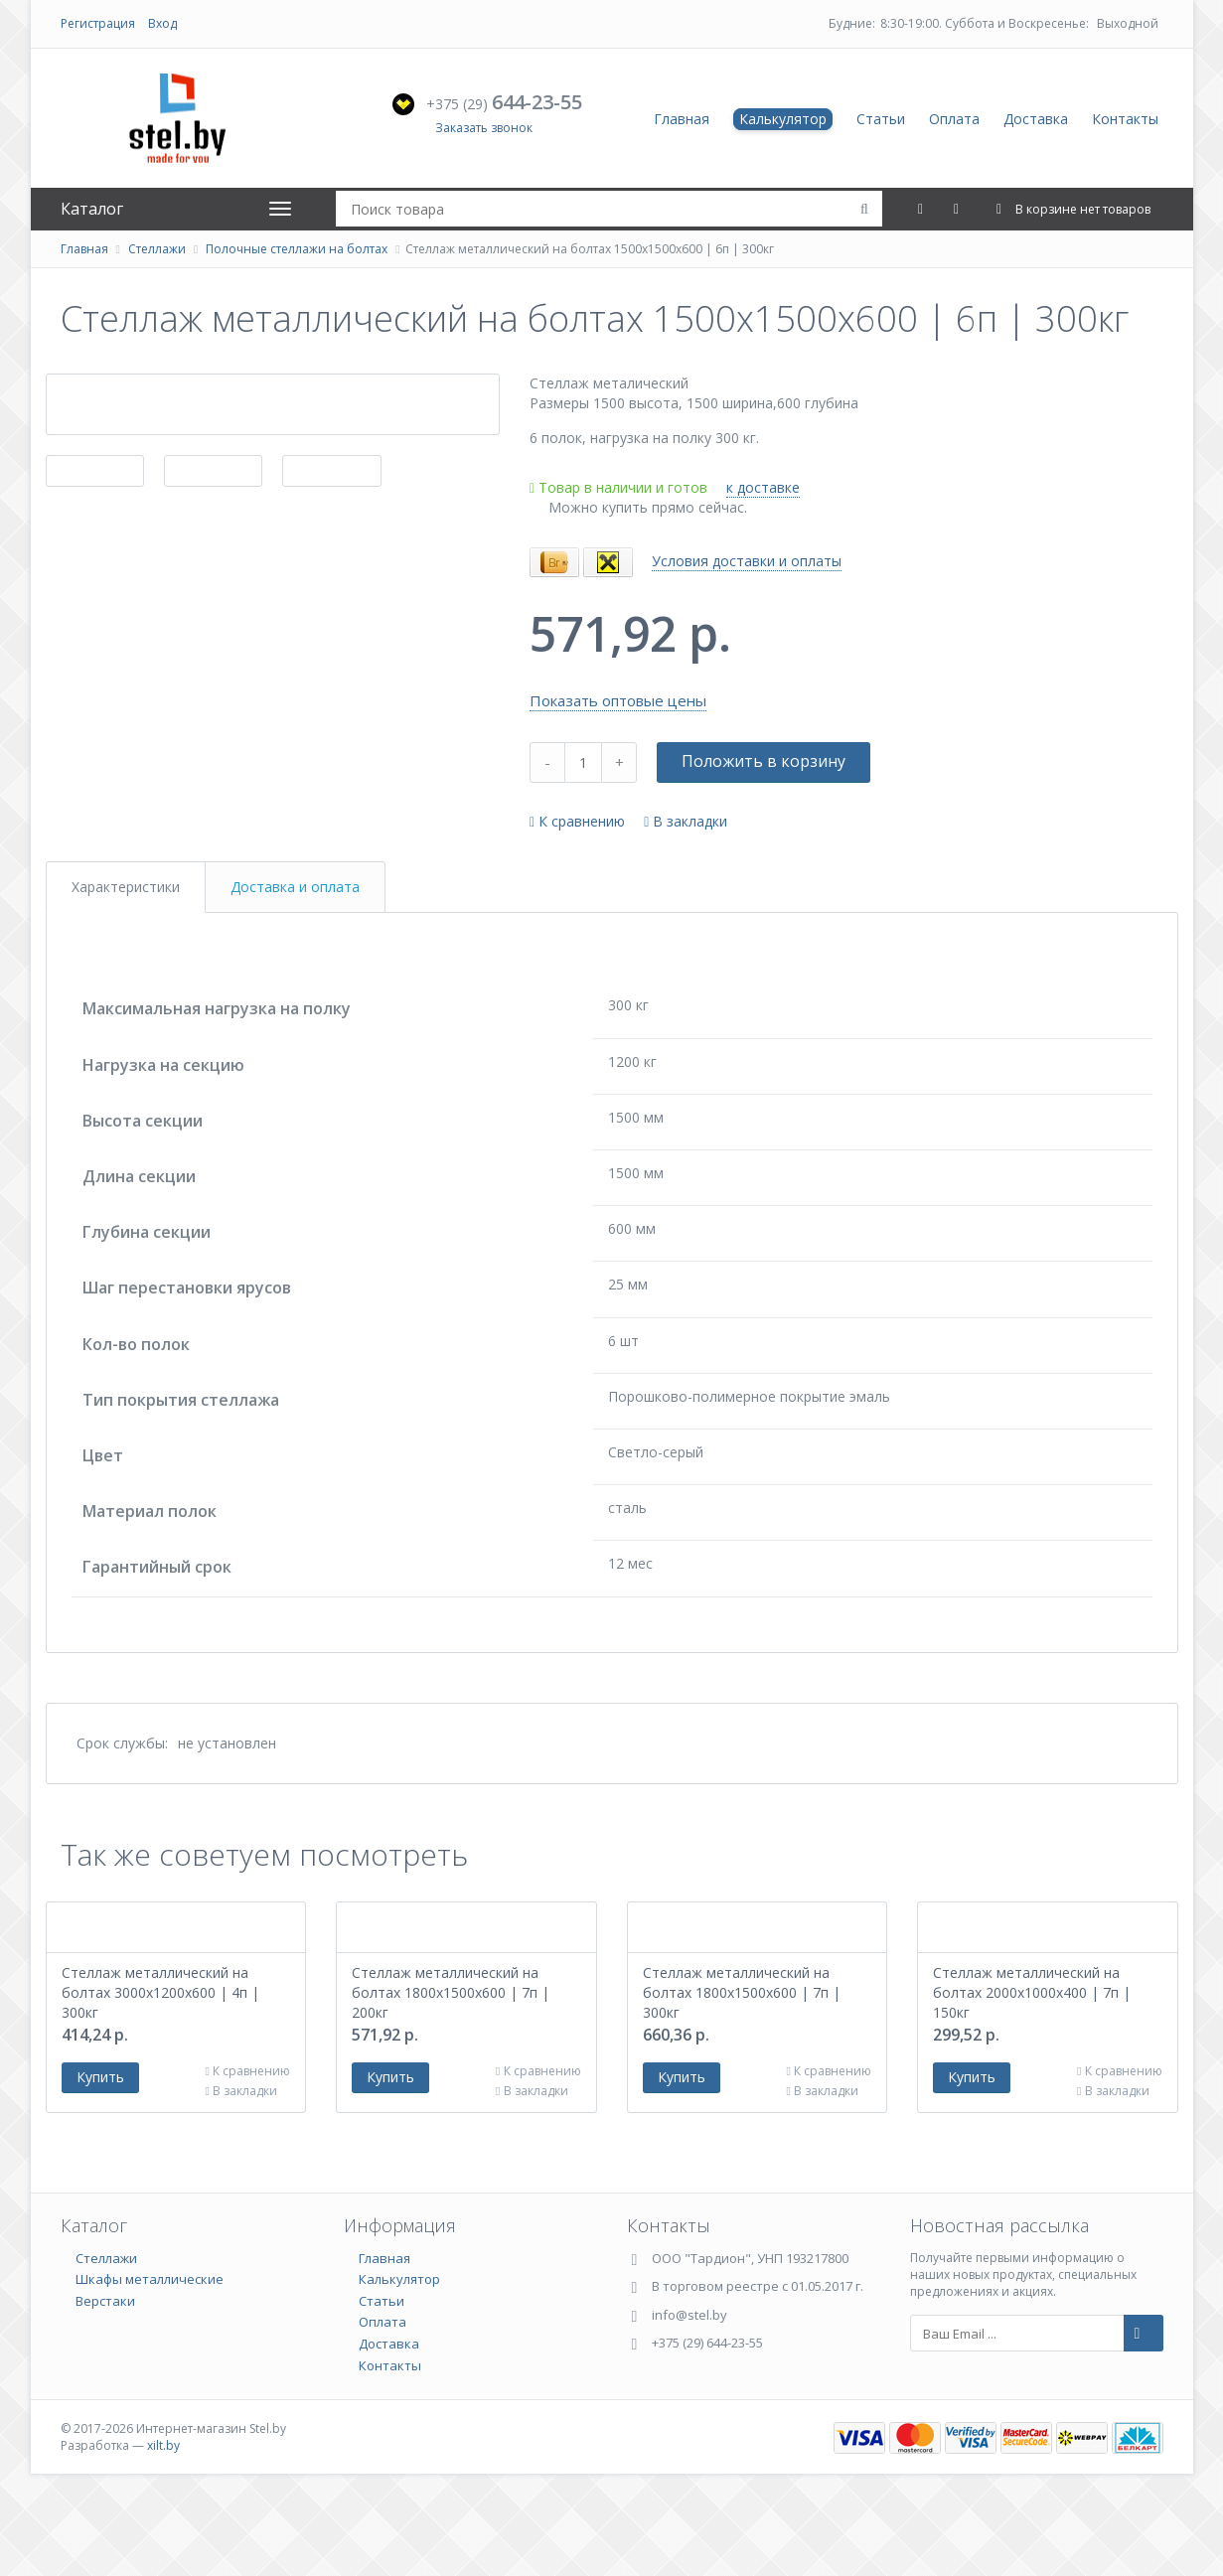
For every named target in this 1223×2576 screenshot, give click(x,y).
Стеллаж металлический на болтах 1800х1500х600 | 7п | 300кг (742, 2075)
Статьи (880, 118)
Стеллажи (157, 248)
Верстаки (105, 2383)
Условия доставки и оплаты (746, 560)
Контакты (1125, 118)
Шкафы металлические (150, 2361)
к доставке (763, 487)
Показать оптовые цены (618, 700)
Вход (162, 23)
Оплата (954, 118)
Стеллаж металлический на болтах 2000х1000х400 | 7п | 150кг (1032, 2075)
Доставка (1035, 118)
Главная (681, 118)
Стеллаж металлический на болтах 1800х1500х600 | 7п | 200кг (450, 2075)
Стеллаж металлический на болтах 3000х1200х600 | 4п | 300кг (160, 2075)
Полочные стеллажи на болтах (296, 248)
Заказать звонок (484, 127)
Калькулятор (783, 118)
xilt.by (163, 2527)
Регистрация (98, 23)
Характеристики (126, 886)
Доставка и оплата (295, 886)
